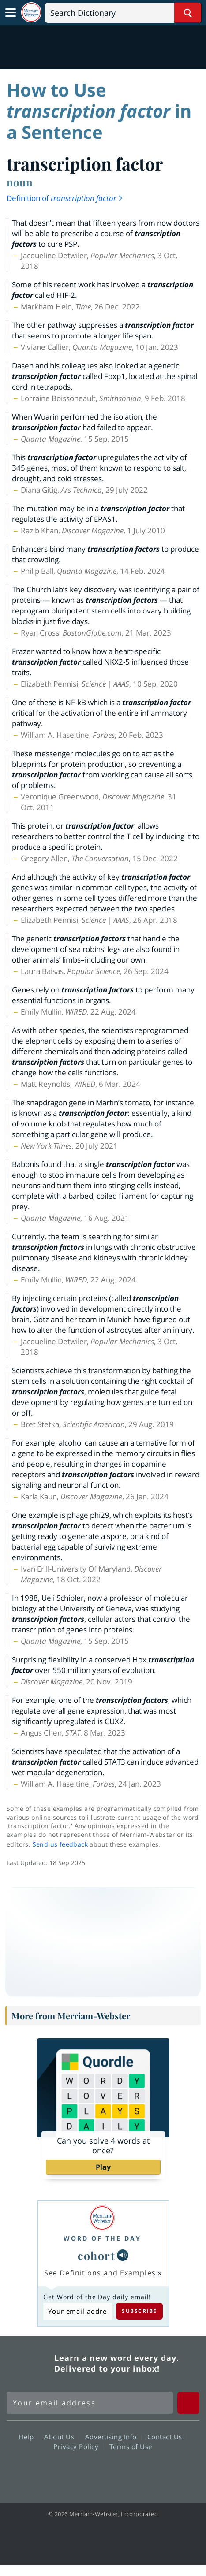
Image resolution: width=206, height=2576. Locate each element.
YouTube (119, 2471)
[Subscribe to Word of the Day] (77, 2311)
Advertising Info (113, 2436)
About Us (61, 2436)
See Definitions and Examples (100, 2273)
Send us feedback (60, 1844)
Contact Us (167, 2436)
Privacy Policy (78, 2446)
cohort (96, 2255)
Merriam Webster (29, 2363)
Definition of (65, 198)
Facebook (55, 2471)
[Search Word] (187, 13)
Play (103, 2167)
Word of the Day (102, 2238)
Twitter (87, 2471)
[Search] (123, 13)
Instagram (151, 2471)
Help (28, 2436)
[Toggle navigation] (10, 12)
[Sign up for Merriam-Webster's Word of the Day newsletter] (90, 2403)
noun (20, 182)
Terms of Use (130, 2446)
